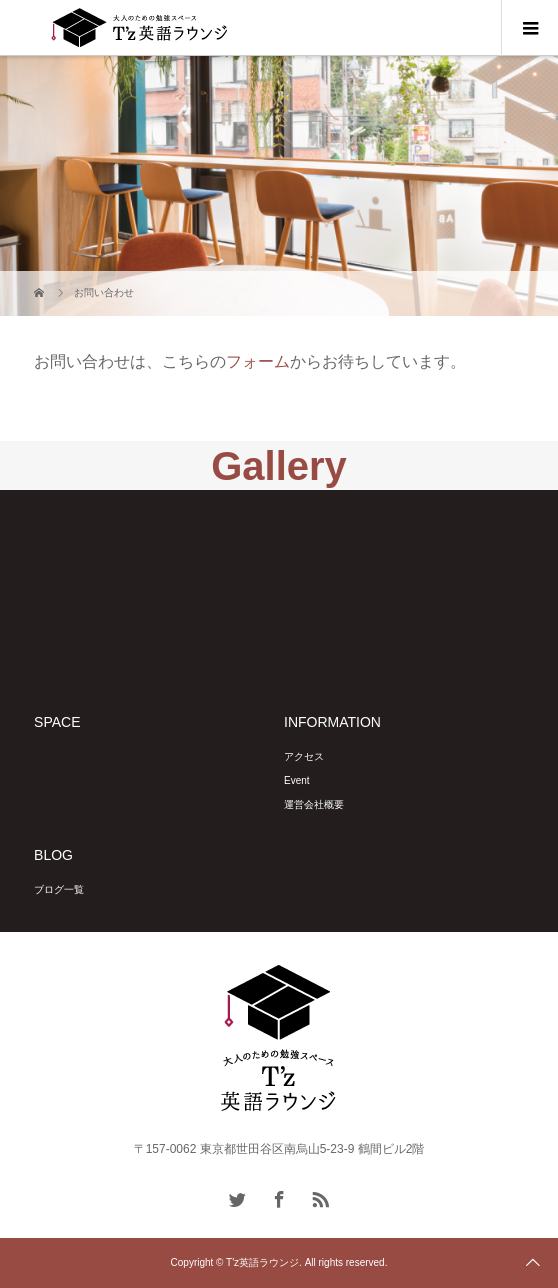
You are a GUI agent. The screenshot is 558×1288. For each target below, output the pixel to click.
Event (297, 780)
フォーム (258, 361)
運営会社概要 (314, 804)
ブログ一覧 (59, 889)
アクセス (304, 756)
